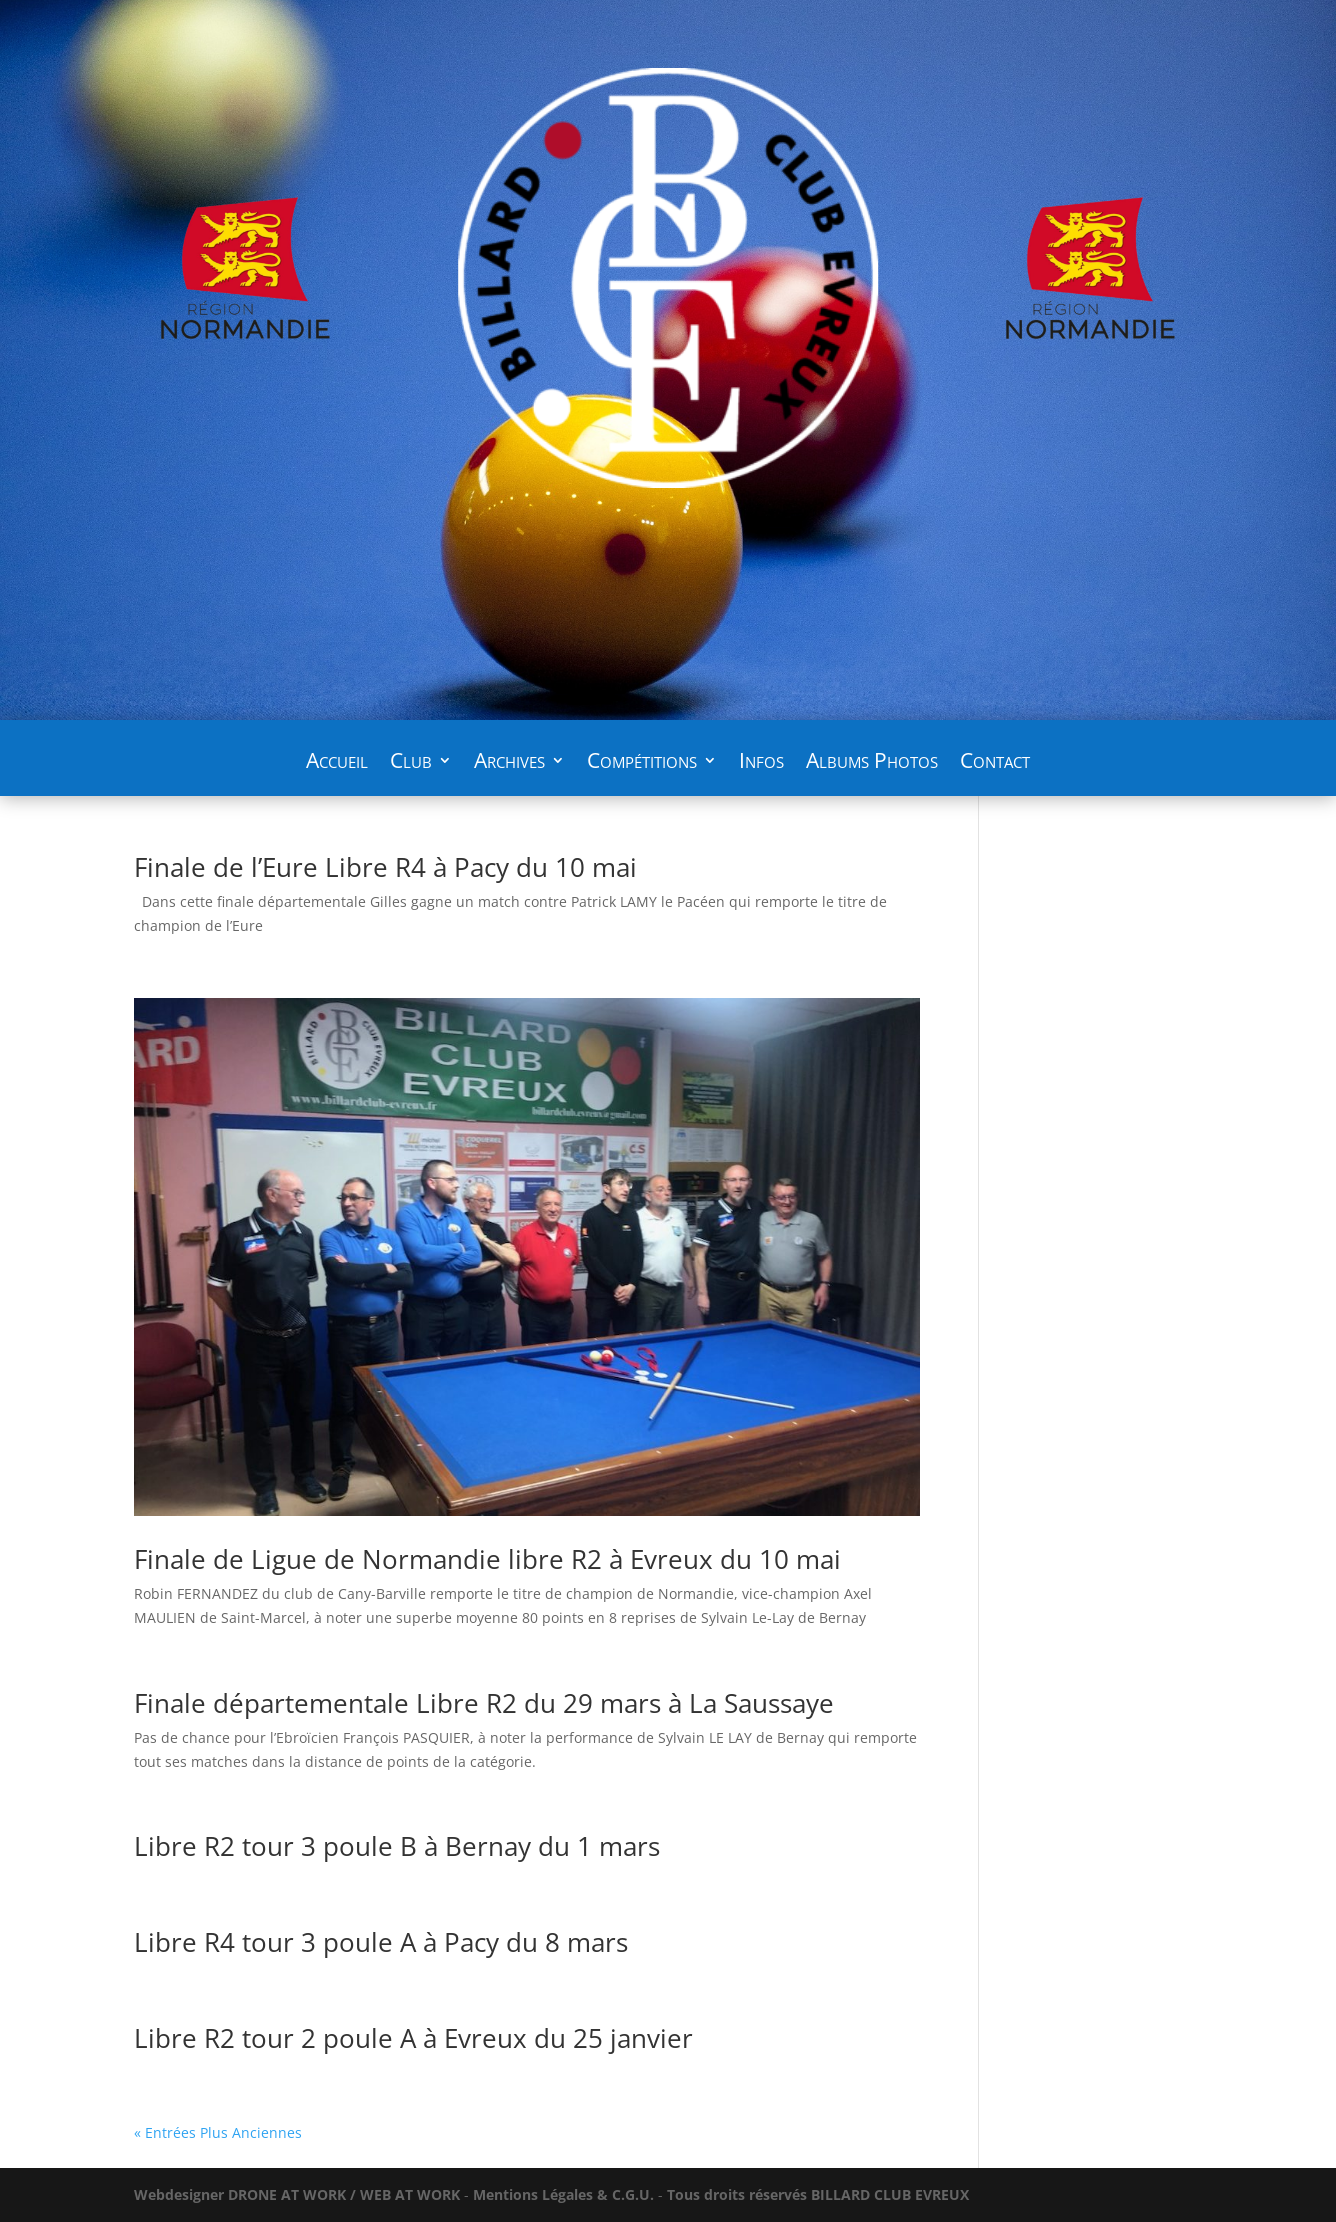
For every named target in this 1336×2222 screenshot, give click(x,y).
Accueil (337, 763)
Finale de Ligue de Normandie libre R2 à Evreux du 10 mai (487, 1559)
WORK (297, 2194)
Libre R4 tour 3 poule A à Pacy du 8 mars (381, 1942)
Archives (509, 763)
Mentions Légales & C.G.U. (563, 2194)
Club (411, 763)
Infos (761, 763)
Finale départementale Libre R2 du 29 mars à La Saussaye (484, 1703)
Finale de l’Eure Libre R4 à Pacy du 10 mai (385, 867)
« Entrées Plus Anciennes (218, 2132)
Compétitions (642, 763)
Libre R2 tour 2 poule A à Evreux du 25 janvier (413, 2038)
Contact (995, 763)
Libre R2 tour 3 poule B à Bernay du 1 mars (397, 1846)
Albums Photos (872, 763)
